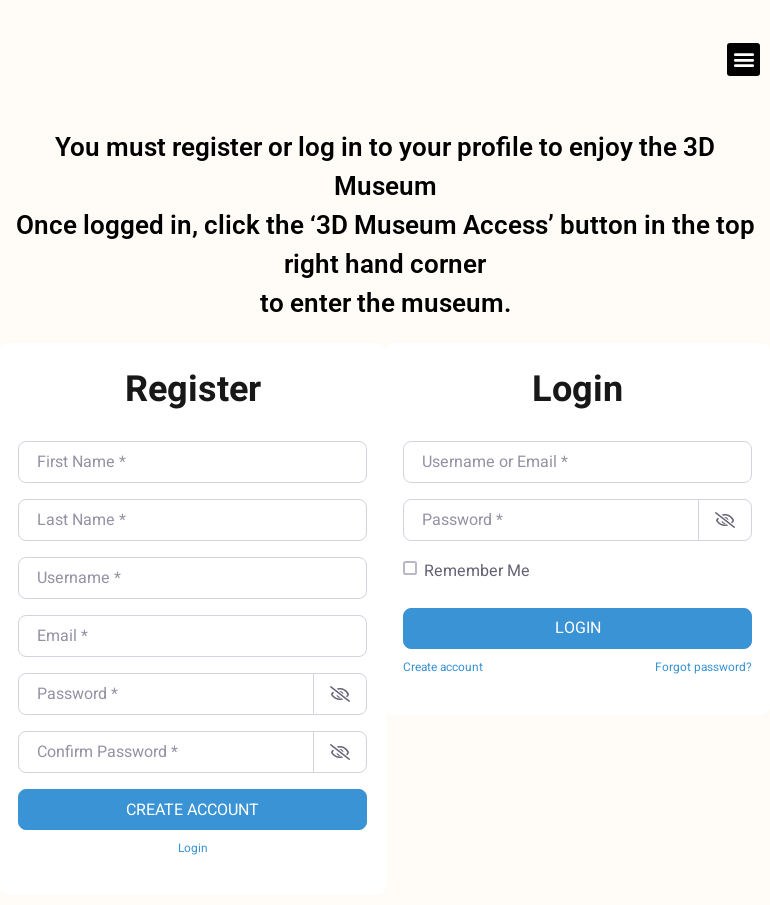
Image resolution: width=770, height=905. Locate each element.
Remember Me (477, 571)
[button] (743, 59)
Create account (192, 810)
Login (193, 848)
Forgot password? (703, 667)
